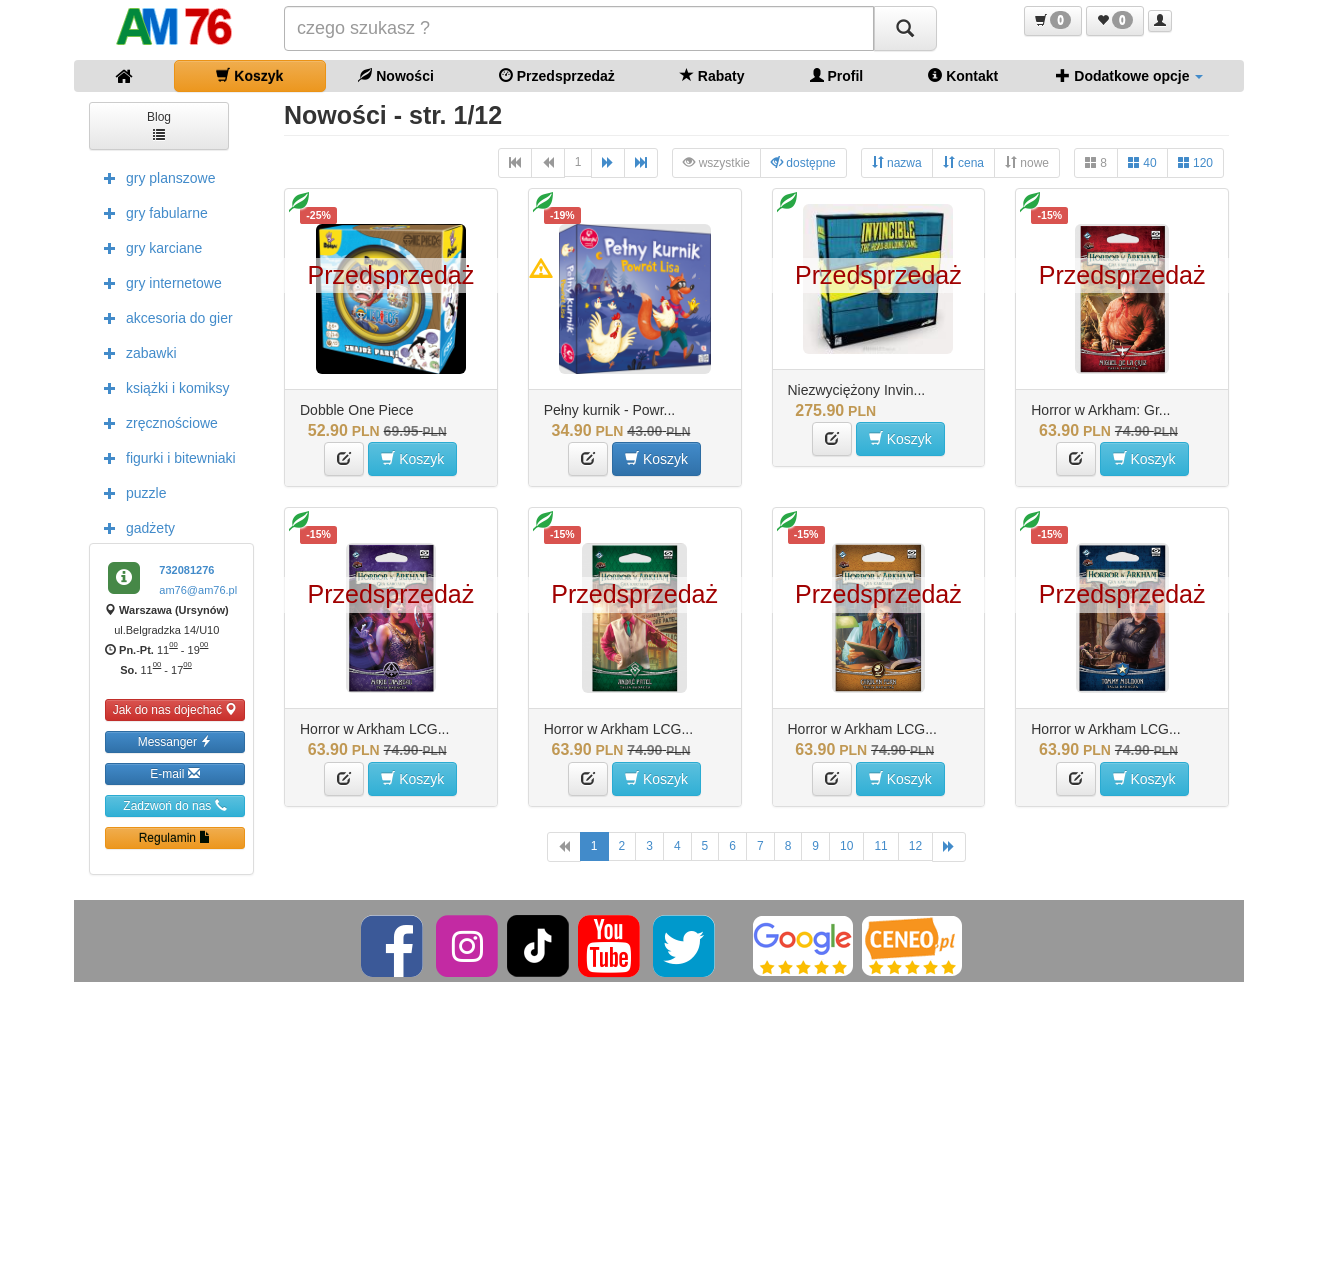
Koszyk (249, 75)
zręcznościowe (156, 422)
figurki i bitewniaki (165, 457)
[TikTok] (538, 945)
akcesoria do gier (163, 317)
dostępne (803, 162)
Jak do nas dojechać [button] (175, 709)
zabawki (135, 352)
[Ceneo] (912, 945)
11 (880, 846)
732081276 (186, 570)
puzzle (130, 492)
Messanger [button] (175, 741)
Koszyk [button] (412, 458)
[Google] (803, 945)
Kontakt (963, 75)
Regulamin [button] (175, 837)
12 (915, 846)
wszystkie (716, 162)
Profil (837, 75)
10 (846, 846)
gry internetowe (158, 282)
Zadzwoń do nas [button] (174, 805)
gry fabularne (151, 212)
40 (1142, 162)
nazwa (897, 162)
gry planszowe (155, 177)
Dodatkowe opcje (1129, 75)
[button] (1053, 21)
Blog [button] (159, 124)
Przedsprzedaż (557, 75)
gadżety (134, 527)
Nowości (395, 75)
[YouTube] (610, 945)
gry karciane (148, 247)
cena (963, 162)
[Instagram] (468, 945)
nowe (1027, 162)
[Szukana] (579, 28)
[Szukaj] (905, 28)
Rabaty (712, 75)
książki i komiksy (161, 387)
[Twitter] (685, 945)
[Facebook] (393, 945)
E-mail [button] (174, 773)
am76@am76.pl (198, 590)
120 (1195, 162)
